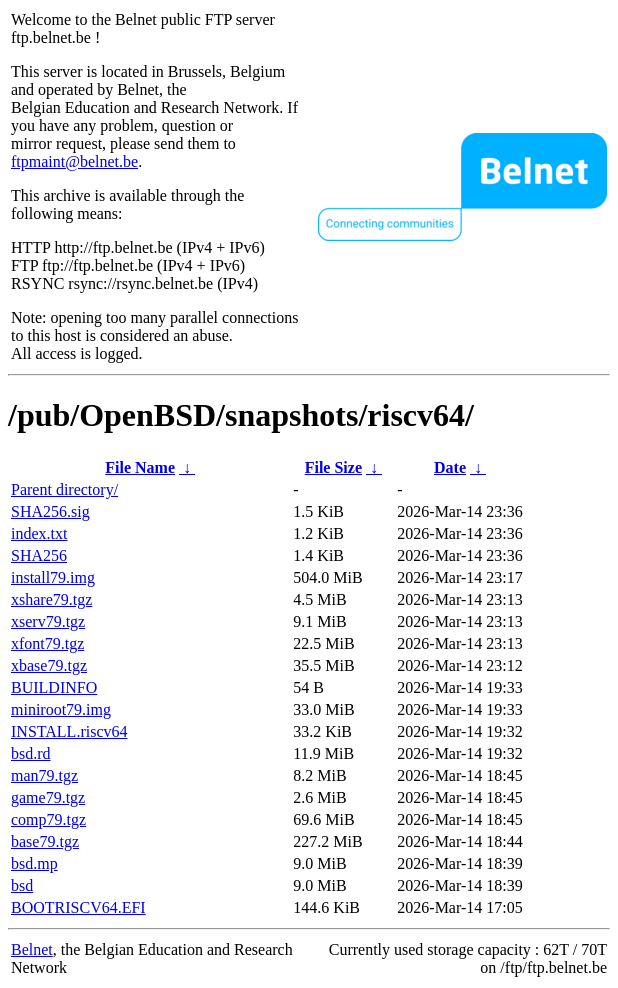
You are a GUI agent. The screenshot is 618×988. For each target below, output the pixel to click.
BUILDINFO (54, 687)
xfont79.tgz (47, 643)
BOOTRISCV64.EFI (78, 907)
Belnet (32, 949)
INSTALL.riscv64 (69, 731)
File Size (333, 467)
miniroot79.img (61, 709)
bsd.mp (34, 863)
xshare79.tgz (51, 599)
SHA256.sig (50, 511)
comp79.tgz (48, 819)
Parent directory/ (64, 489)
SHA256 (39, 555)
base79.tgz (45, 841)
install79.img (53, 577)
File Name (140, 467)
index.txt (39, 533)
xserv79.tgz (48, 621)
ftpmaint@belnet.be (74, 161)
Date (450, 467)
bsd (22, 885)
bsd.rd (31, 753)
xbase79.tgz (49, 665)
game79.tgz (48, 797)
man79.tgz (44, 775)
